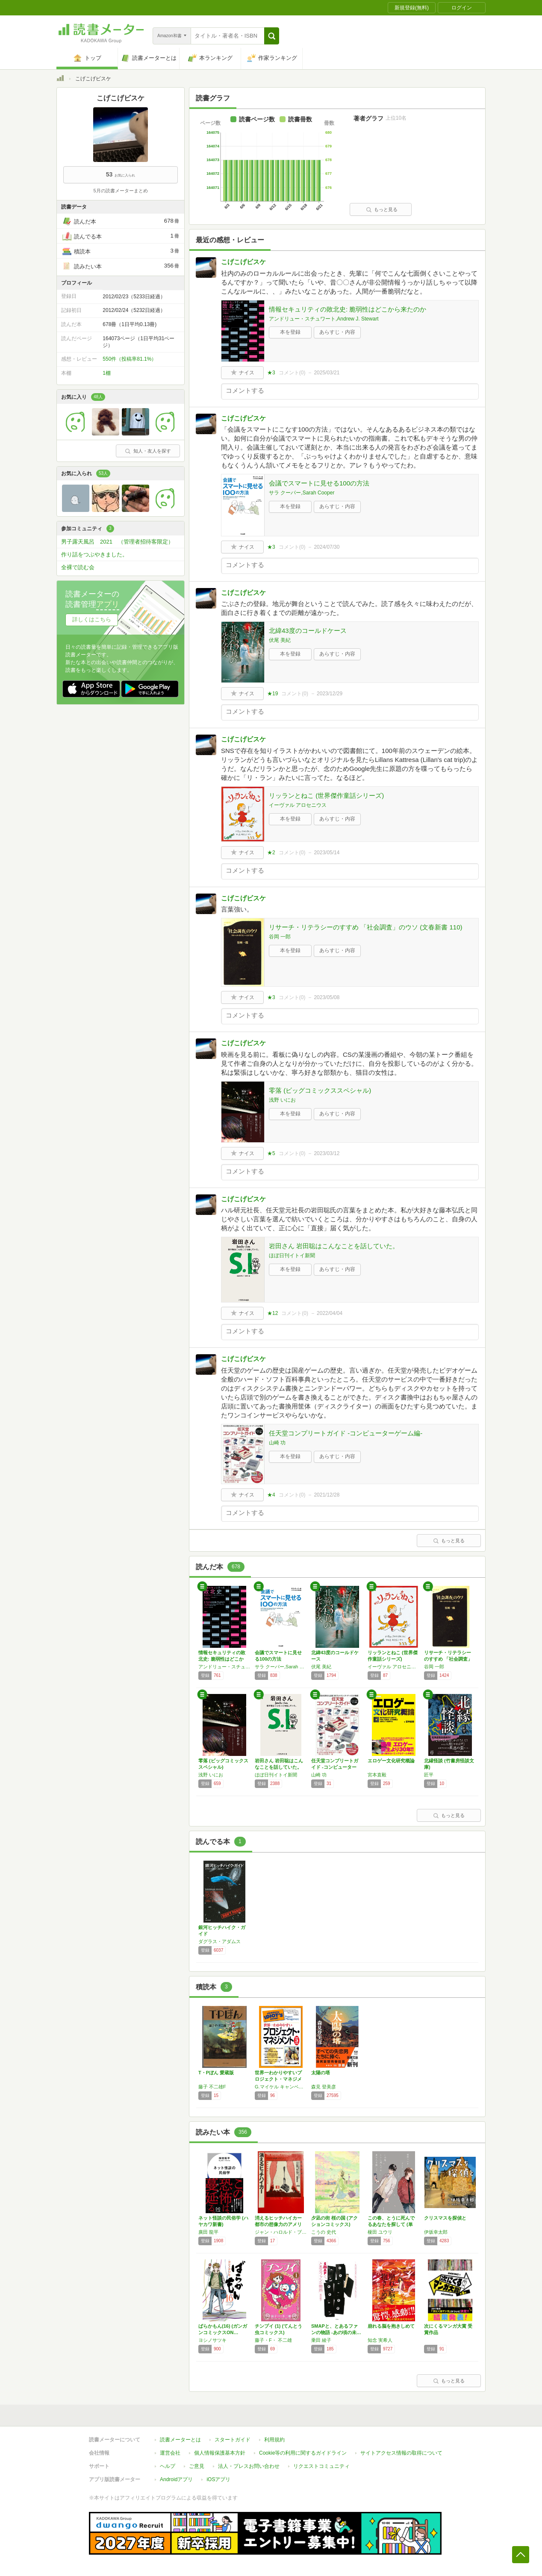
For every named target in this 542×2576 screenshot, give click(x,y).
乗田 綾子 (321, 2340)
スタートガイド (232, 2439)
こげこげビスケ (243, 261)
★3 (271, 373)
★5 (271, 1153)
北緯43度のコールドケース (308, 630)
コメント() (292, 372)
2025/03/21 (326, 372)
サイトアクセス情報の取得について (401, 2452)
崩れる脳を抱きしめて (391, 2326)
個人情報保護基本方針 (219, 2452)
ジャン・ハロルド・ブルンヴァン (281, 2232)
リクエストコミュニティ (321, 2466)
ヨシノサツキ (212, 2340)
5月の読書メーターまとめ (120, 190)
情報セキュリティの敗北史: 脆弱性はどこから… (221, 1659)
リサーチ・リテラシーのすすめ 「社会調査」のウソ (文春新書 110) (365, 927)
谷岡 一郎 (280, 937)
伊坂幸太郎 (436, 2232)
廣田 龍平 (208, 2232)
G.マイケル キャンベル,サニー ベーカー (281, 2086)
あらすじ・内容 (337, 332)
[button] (271, 35)
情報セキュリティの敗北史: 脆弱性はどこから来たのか (347, 309)
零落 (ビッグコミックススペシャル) (320, 1090)
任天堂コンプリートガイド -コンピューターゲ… (334, 1767)
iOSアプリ (218, 2479)
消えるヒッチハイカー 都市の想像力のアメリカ (280, 2224)
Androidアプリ (176, 2479)
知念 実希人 (380, 2340)
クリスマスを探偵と (445, 2217)
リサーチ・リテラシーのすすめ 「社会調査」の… (448, 1659)
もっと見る (382, 209)
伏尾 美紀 (280, 640)
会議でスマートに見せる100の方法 (319, 483)
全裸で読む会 (77, 567)
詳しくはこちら (91, 619)
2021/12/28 (326, 1494)
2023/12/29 (329, 693)
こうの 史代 (323, 2232)
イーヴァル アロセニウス (298, 805)
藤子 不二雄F (212, 2086)
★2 (271, 853)
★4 (271, 1495)
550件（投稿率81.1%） (129, 359)
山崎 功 (277, 1443)
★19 (272, 694)
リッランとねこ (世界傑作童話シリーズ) (326, 795)
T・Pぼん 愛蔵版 (216, 2072)
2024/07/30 (326, 547)
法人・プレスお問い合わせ (249, 2466)
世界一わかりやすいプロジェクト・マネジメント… (278, 2079)
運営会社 (170, 2452)
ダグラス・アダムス (219, 1941)
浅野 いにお (282, 1100)
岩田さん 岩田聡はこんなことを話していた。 (334, 1246)
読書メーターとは (180, 2439)
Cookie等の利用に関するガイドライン (303, 2452)
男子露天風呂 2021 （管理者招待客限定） (117, 541)
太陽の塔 (320, 2072)
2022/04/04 (329, 1313)
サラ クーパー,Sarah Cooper (301, 493)
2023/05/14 (326, 852)
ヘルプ (167, 2466)
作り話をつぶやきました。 (94, 554)
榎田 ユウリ (380, 2232)
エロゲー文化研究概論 (391, 1760)
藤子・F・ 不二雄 (273, 2340)
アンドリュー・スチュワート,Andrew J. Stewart (324, 319)
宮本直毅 (377, 1774)
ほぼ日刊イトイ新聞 (292, 1256)
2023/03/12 (326, 1153)
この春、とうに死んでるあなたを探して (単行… (391, 2224)
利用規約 (274, 2439)
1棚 (107, 373)
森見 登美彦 (323, 2086)
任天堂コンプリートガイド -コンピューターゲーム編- (345, 1433)
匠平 (428, 1774)
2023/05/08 (326, 997)
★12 (272, 1313)
